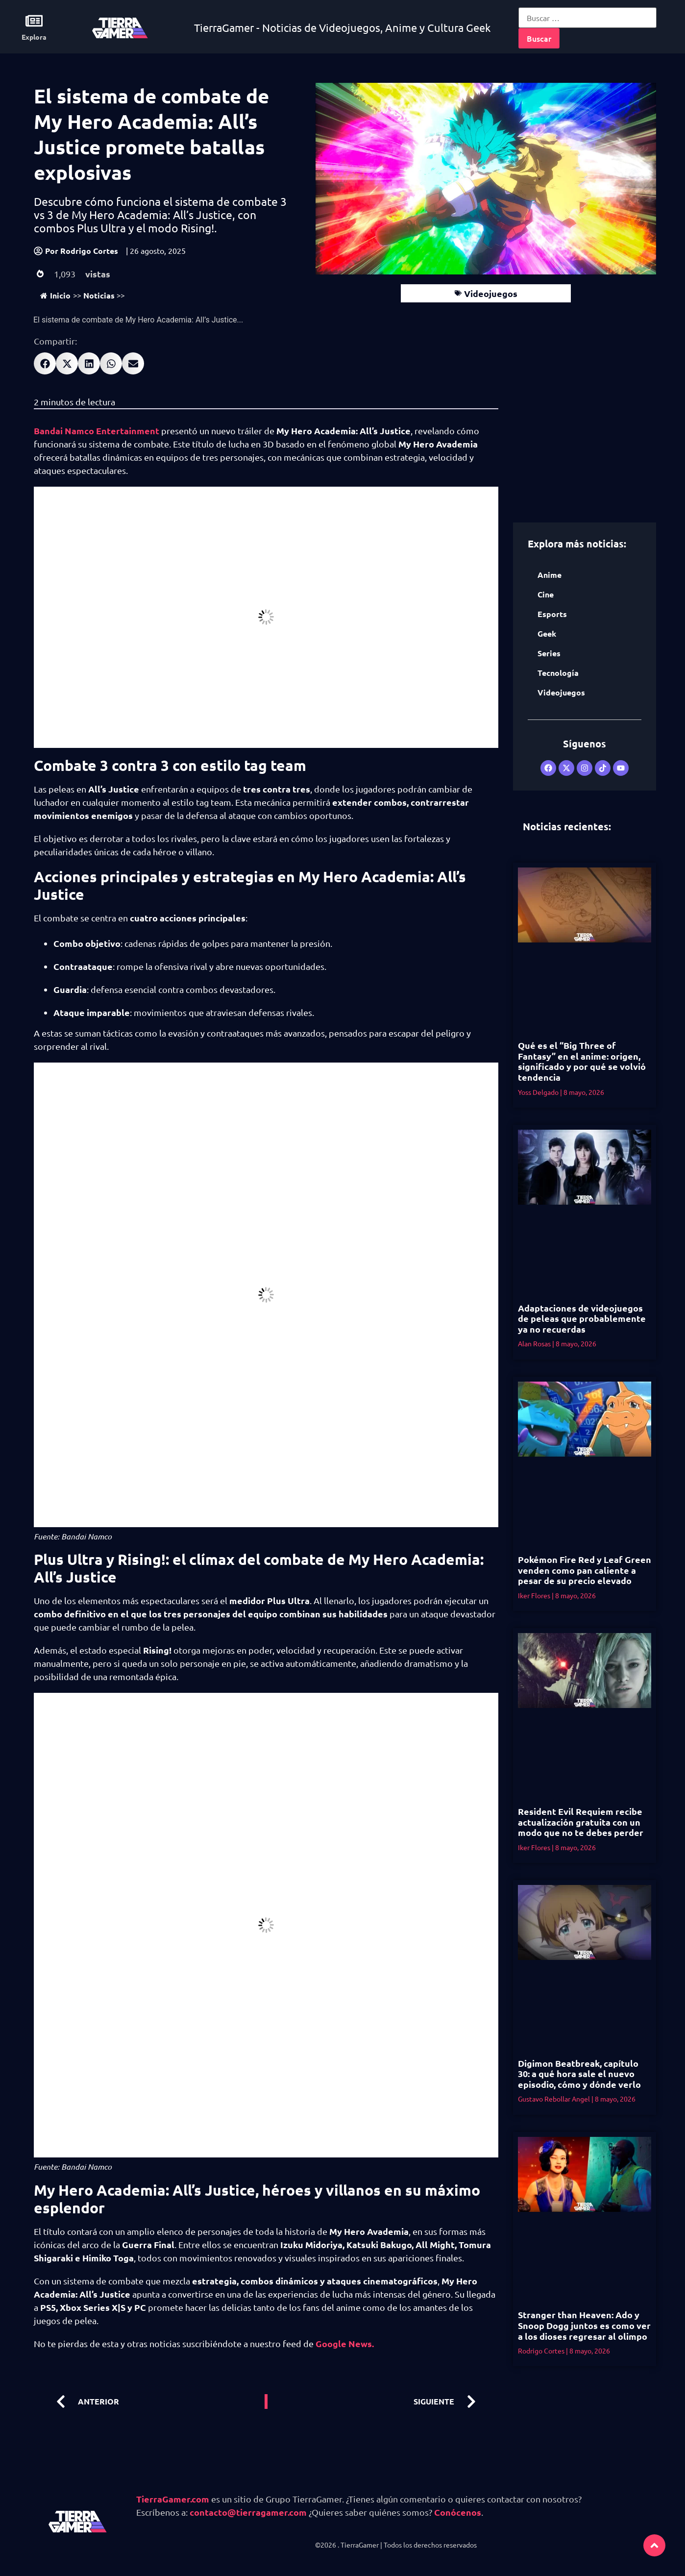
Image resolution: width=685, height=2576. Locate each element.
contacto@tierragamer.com (248, 2512)
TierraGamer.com (172, 2498)
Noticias (99, 295)
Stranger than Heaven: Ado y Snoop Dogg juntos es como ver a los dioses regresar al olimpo (584, 2325)
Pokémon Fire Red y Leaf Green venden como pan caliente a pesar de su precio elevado (584, 1570)
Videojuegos (490, 293)
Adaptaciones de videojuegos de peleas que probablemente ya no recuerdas (582, 1318)
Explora (34, 36)
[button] (45, 363)
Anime (550, 575)
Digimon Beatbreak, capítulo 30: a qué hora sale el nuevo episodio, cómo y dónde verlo (579, 2073)
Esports (552, 614)
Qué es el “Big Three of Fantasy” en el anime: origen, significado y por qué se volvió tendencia (582, 1061)
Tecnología (558, 673)
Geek (547, 633)
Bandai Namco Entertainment (96, 430)
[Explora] (34, 20)
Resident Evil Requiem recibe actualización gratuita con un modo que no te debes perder (580, 1822)
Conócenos (457, 2512)
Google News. (345, 2343)
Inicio (55, 295)
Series (549, 653)
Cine (546, 594)
